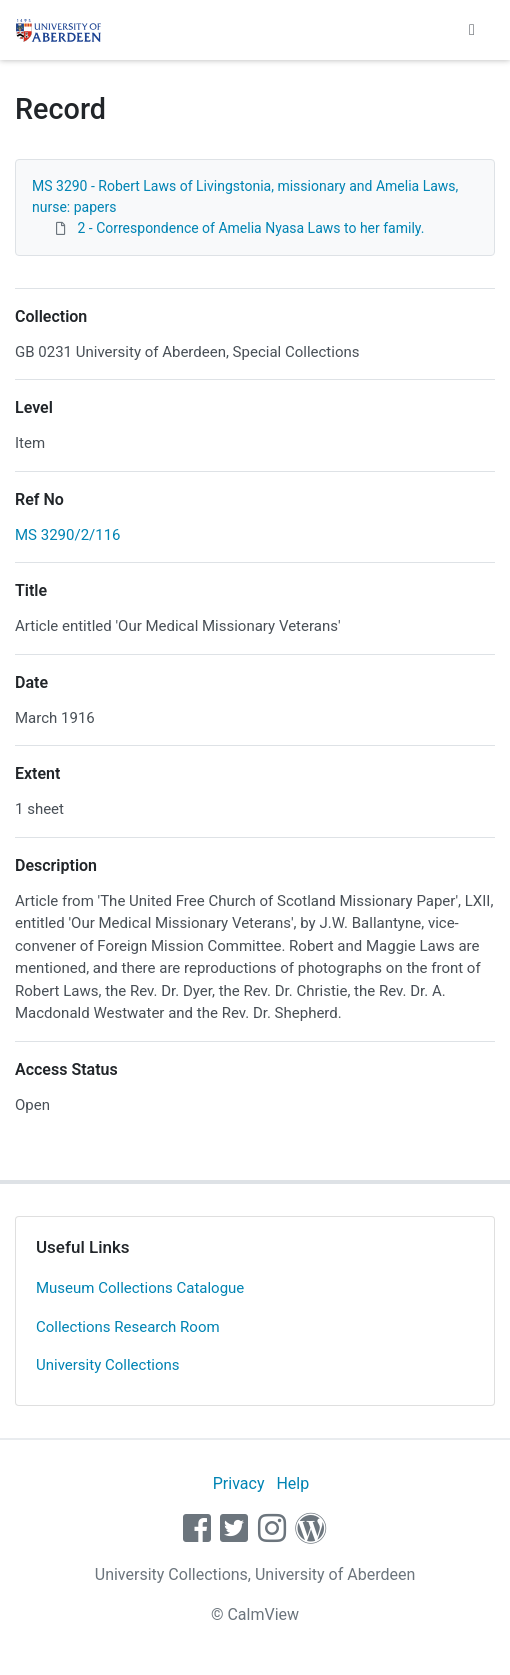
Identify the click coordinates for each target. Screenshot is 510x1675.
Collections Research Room (128, 1327)
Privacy (239, 1483)
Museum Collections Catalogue (140, 1288)
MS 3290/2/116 (68, 535)
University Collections (108, 1365)
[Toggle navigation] (472, 30)
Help (292, 1483)
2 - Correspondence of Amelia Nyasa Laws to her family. (250, 228)
